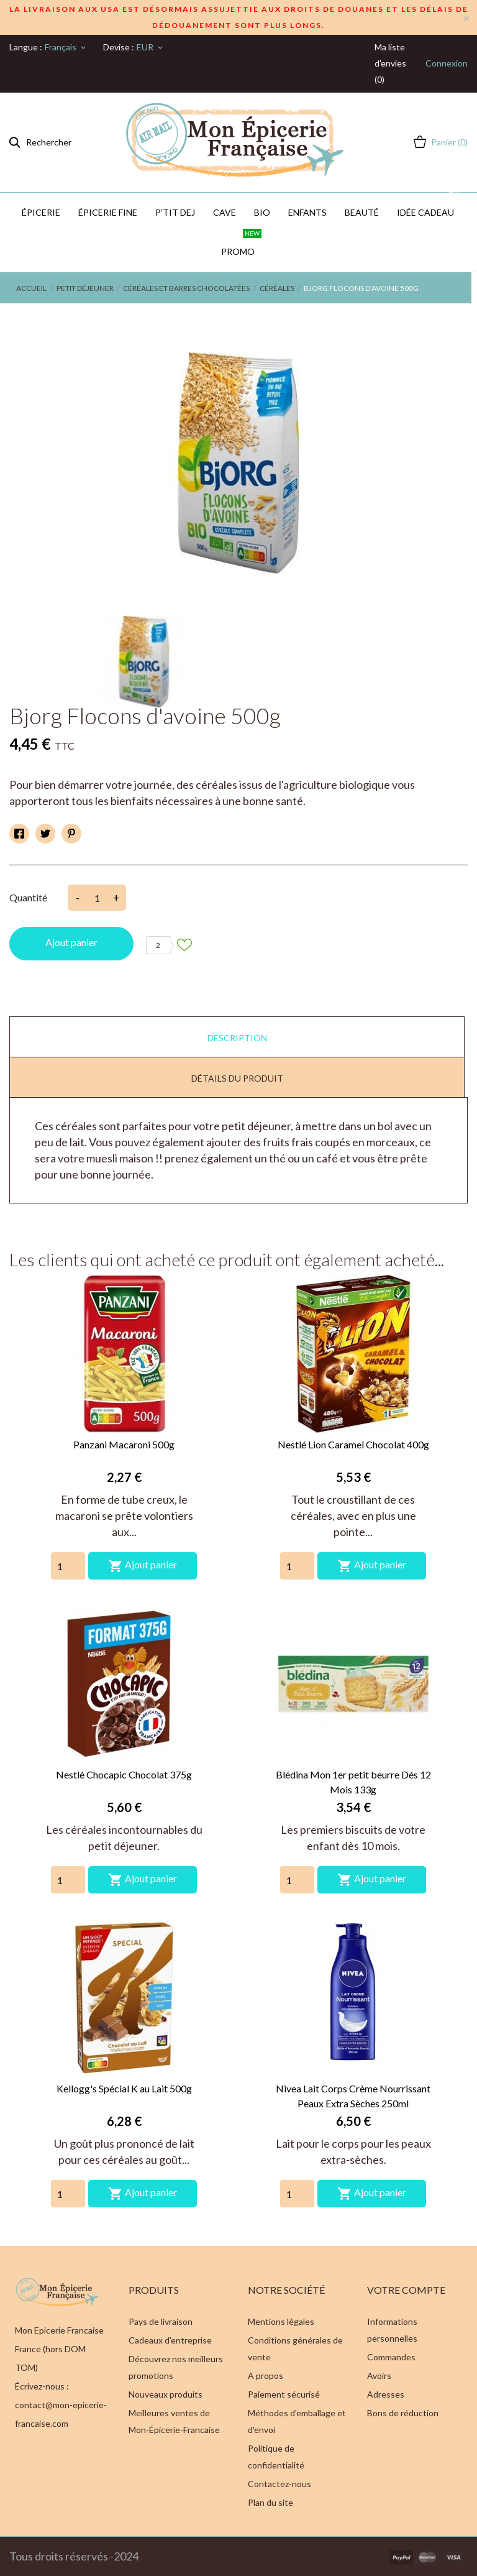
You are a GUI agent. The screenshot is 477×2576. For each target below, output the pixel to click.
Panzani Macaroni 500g (124, 1444)
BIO (262, 212)
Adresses (385, 2394)
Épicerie (41, 212)
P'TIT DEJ (175, 212)
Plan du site (270, 2502)
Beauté (362, 212)
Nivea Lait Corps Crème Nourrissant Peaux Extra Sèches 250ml (353, 2095)
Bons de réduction (402, 2413)
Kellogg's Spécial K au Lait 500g (124, 2088)
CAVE (224, 212)
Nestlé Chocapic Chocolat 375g (124, 1774)
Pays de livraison (161, 2321)
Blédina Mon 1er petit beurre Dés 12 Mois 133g (353, 1782)
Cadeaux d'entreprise (170, 2340)
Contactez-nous (279, 2483)
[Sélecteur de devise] (151, 47)
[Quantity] (68, 1566)
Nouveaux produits (165, 2394)
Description (237, 1038)
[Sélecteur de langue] (66, 47)
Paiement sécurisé (284, 2394)
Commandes (391, 2357)
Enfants (307, 212)
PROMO (241, 244)
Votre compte (406, 2290)
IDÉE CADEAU (429, 205)
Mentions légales (281, 2321)
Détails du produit (237, 1078)
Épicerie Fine (107, 212)
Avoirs (379, 2375)
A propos (265, 2375)
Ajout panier (71, 942)
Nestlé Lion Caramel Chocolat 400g (353, 1444)
